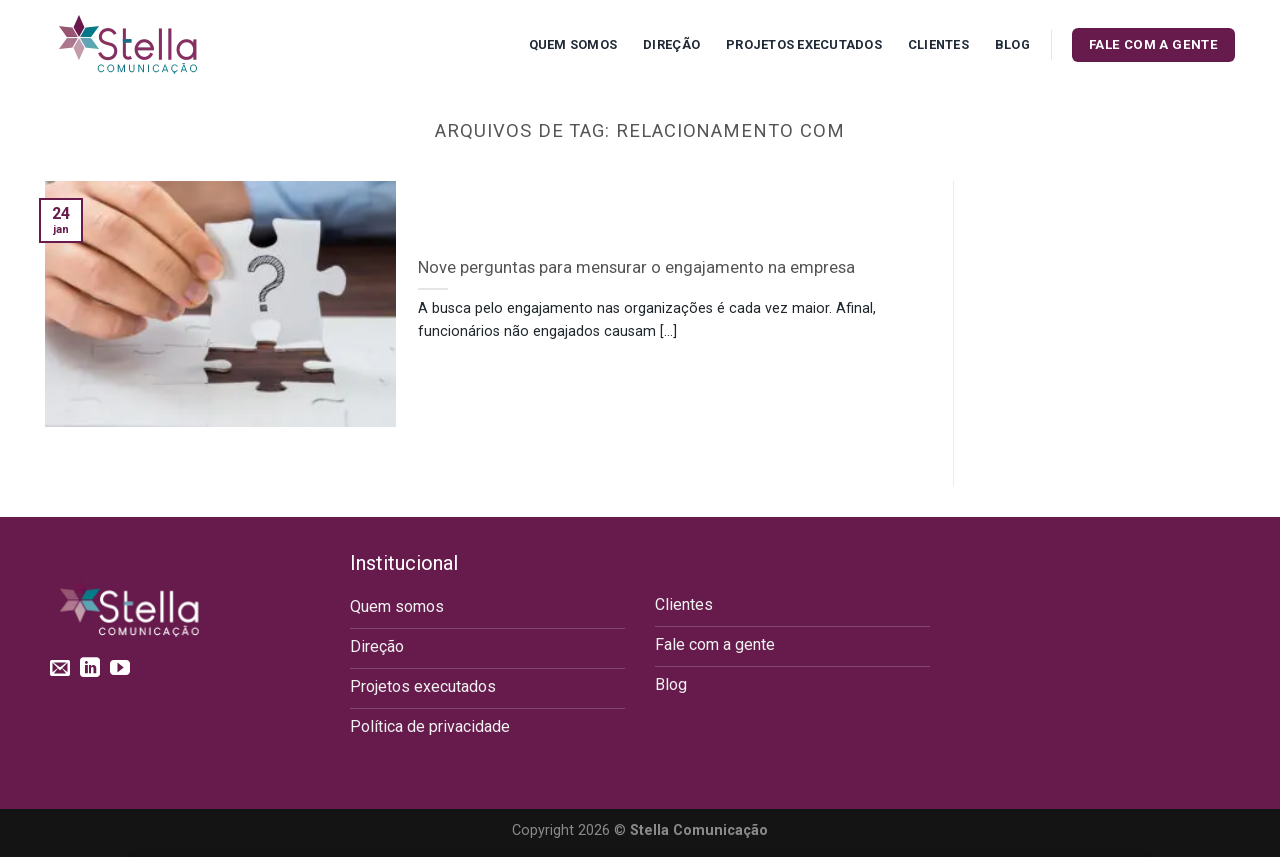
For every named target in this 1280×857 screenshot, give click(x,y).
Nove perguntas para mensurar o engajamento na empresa (636, 267)
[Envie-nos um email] (60, 669)
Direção (671, 44)
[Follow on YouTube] (120, 669)
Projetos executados (804, 44)
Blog (1012, 44)
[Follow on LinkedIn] (90, 669)
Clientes (938, 44)
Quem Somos (573, 44)
